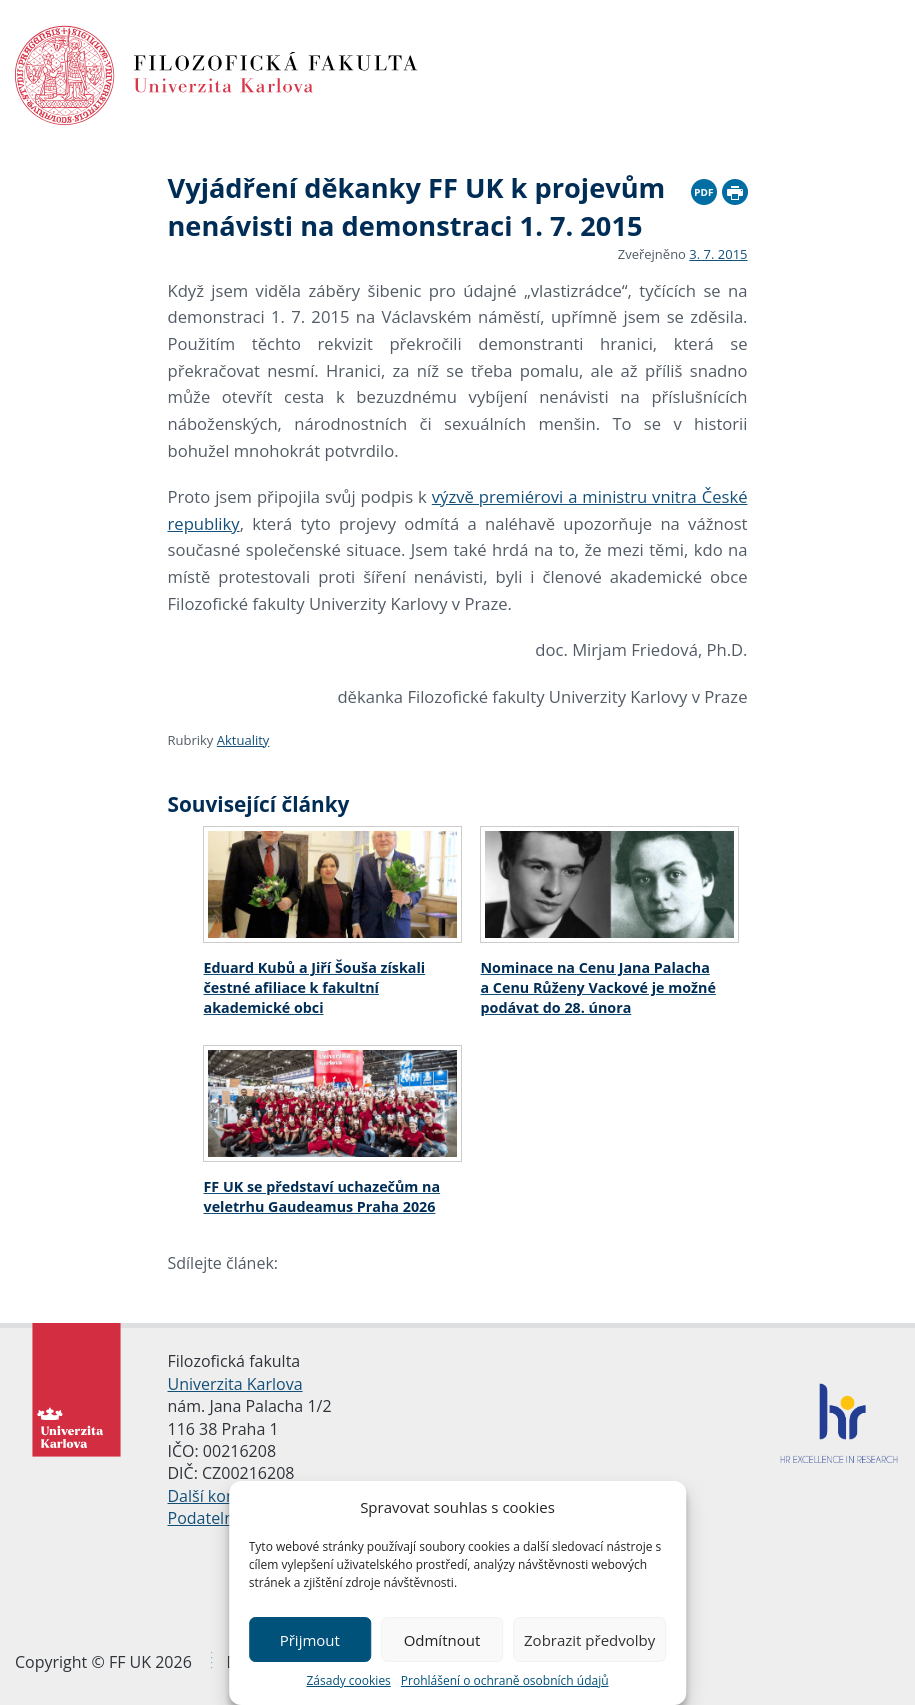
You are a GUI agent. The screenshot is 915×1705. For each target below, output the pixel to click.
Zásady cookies (348, 1680)
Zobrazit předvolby (589, 1640)
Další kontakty (220, 1496)
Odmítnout (442, 1640)
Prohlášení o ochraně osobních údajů (505, 1680)
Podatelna (205, 1518)
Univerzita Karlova (235, 1384)
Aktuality (243, 740)
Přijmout (310, 1640)
